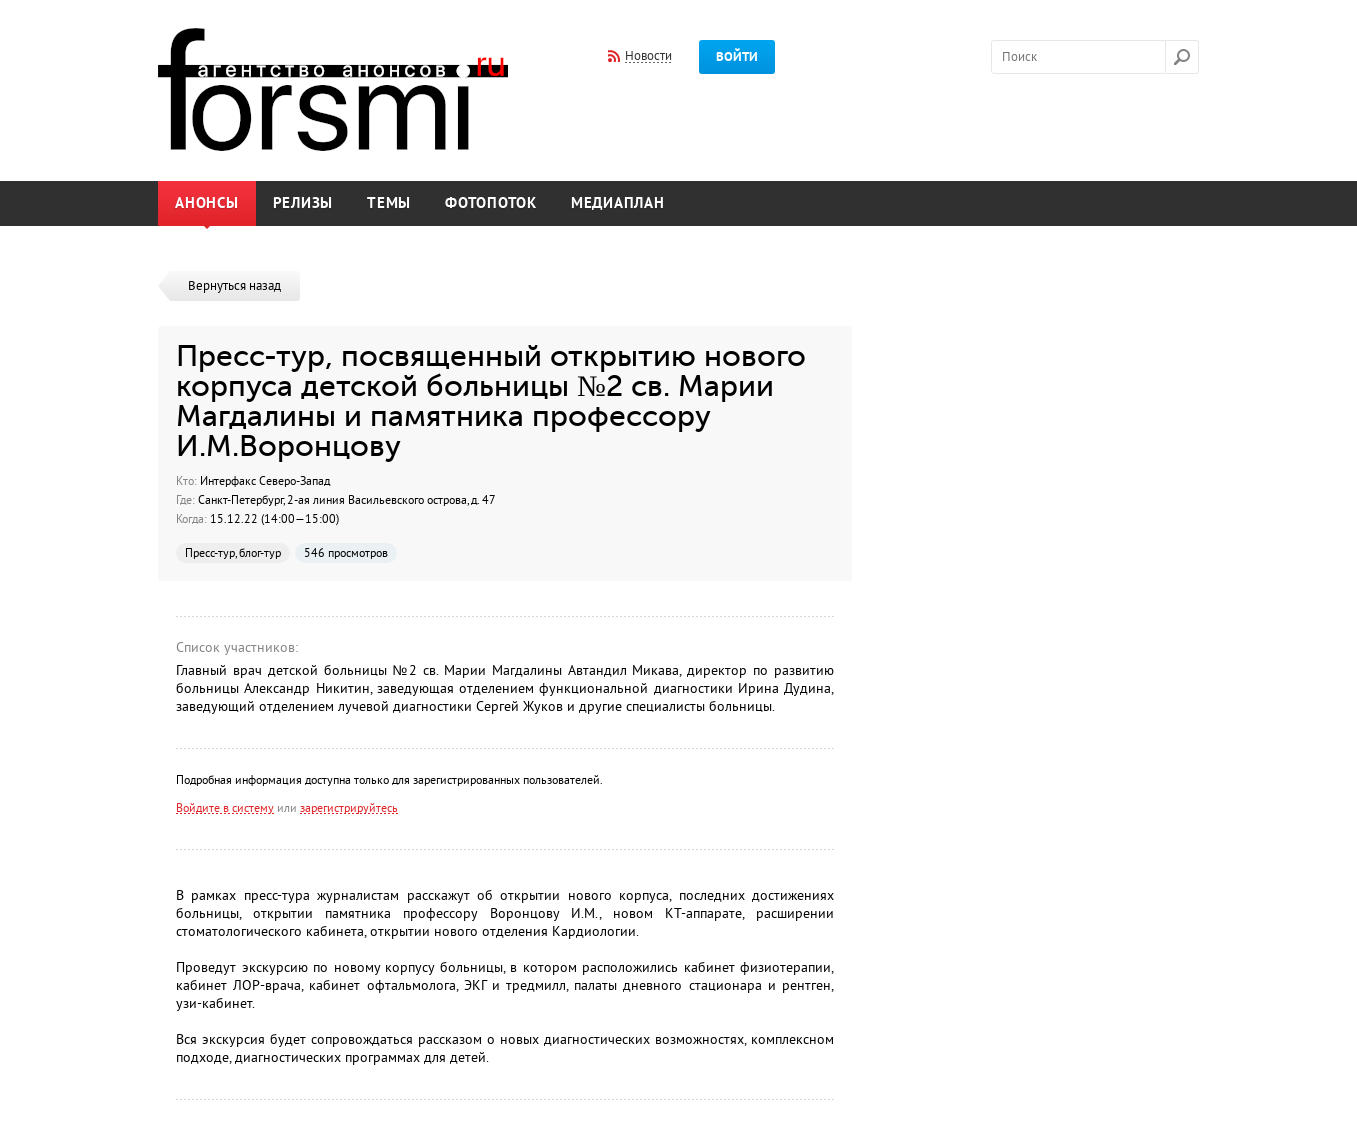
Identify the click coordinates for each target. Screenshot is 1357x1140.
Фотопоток (491, 203)
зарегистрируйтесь (349, 808)
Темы (389, 203)
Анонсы (207, 203)
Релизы (303, 203)
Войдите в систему (225, 808)
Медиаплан (618, 203)
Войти (737, 57)
